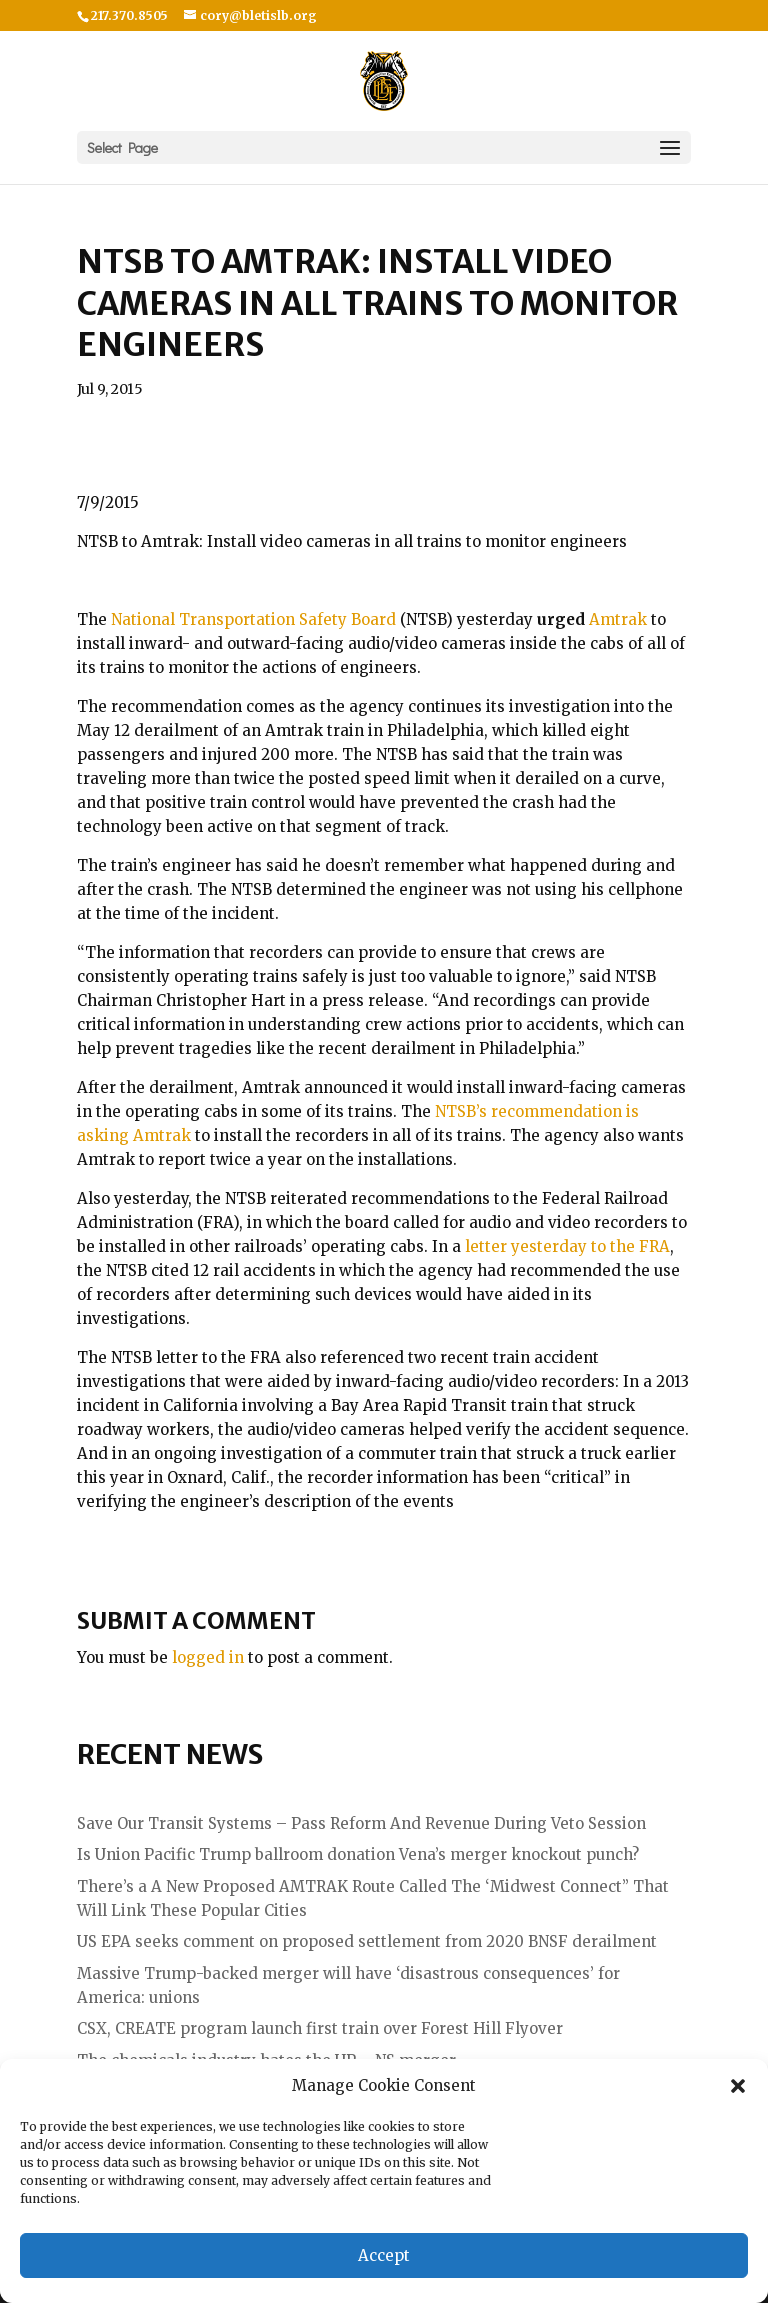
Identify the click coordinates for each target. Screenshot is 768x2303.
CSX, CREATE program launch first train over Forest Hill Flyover (320, 2028)
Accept (384, 2255)
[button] (738, 2086)
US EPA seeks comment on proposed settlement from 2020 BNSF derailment (367, 1941)
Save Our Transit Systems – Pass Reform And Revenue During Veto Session (361, 1823)
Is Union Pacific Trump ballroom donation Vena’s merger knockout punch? (358, 1854)
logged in (208, 1657)
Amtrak (620, 619)
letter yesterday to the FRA (567, 1246)
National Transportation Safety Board (253, 619)
